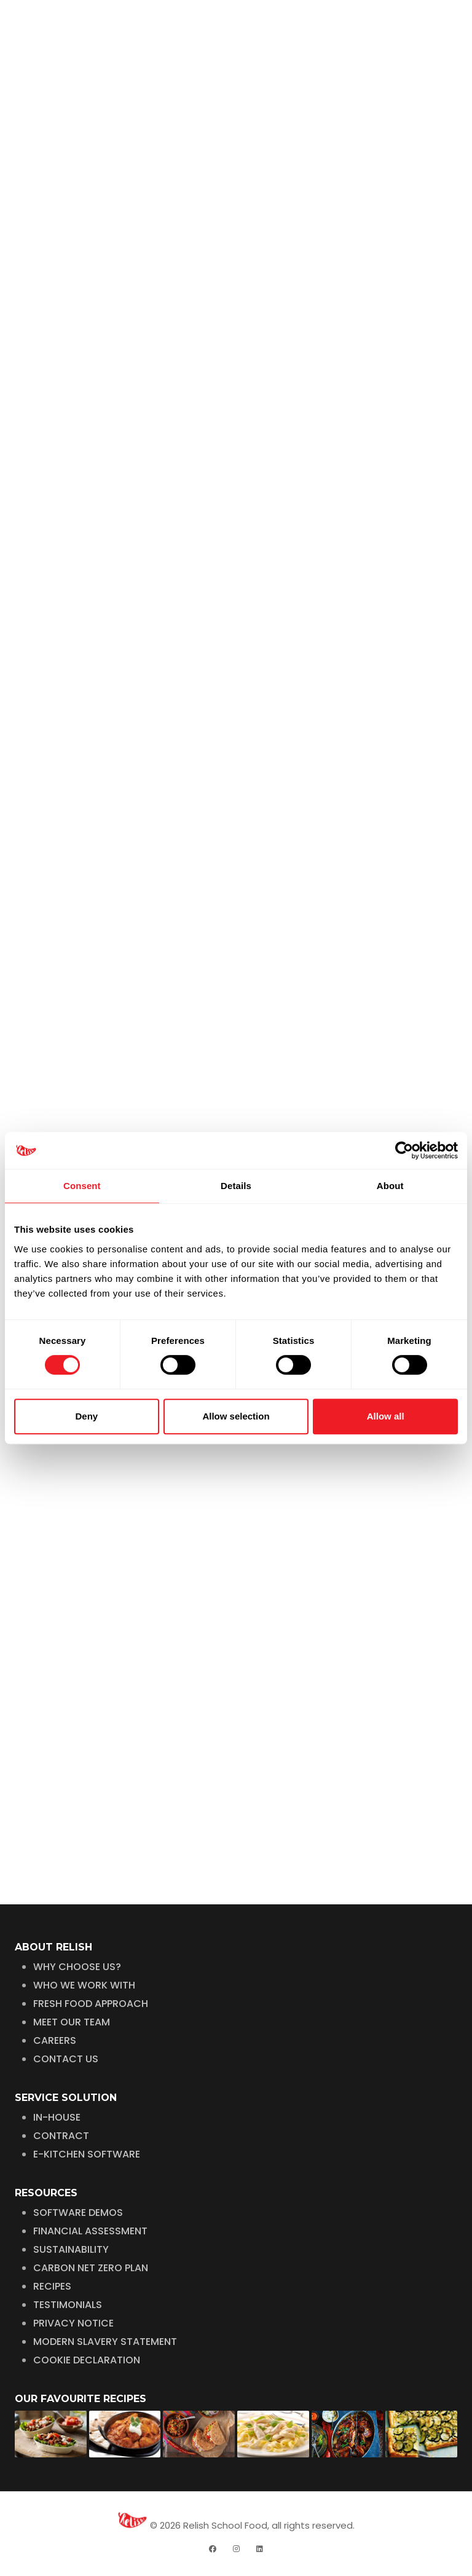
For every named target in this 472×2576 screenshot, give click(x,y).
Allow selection (235, 1416)
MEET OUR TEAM (71, 2022)
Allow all (385, 1416)
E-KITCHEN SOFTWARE (86, 2154)
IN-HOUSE (57, 2117)
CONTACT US (65, 2059)
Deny (86, 1416)
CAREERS (54, 2040)
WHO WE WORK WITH (84, 1985)
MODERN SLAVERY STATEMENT (105, 2341)
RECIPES (52, 2286)
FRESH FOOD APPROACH (90, 2004)
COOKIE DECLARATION (86, 2360)
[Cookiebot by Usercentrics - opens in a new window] (404, 1150)
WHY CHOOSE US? (77, 1967)
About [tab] (390, 1185)
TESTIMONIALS (67, 2305)
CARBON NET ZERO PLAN (90, 2268)
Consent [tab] (82, 1185)
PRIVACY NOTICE (73, 2323)
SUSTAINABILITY (71, 2249)
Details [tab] (236, 1185)
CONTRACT (61, 2136)
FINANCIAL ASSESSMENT (90, 2231)
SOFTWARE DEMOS (78, 2212)
